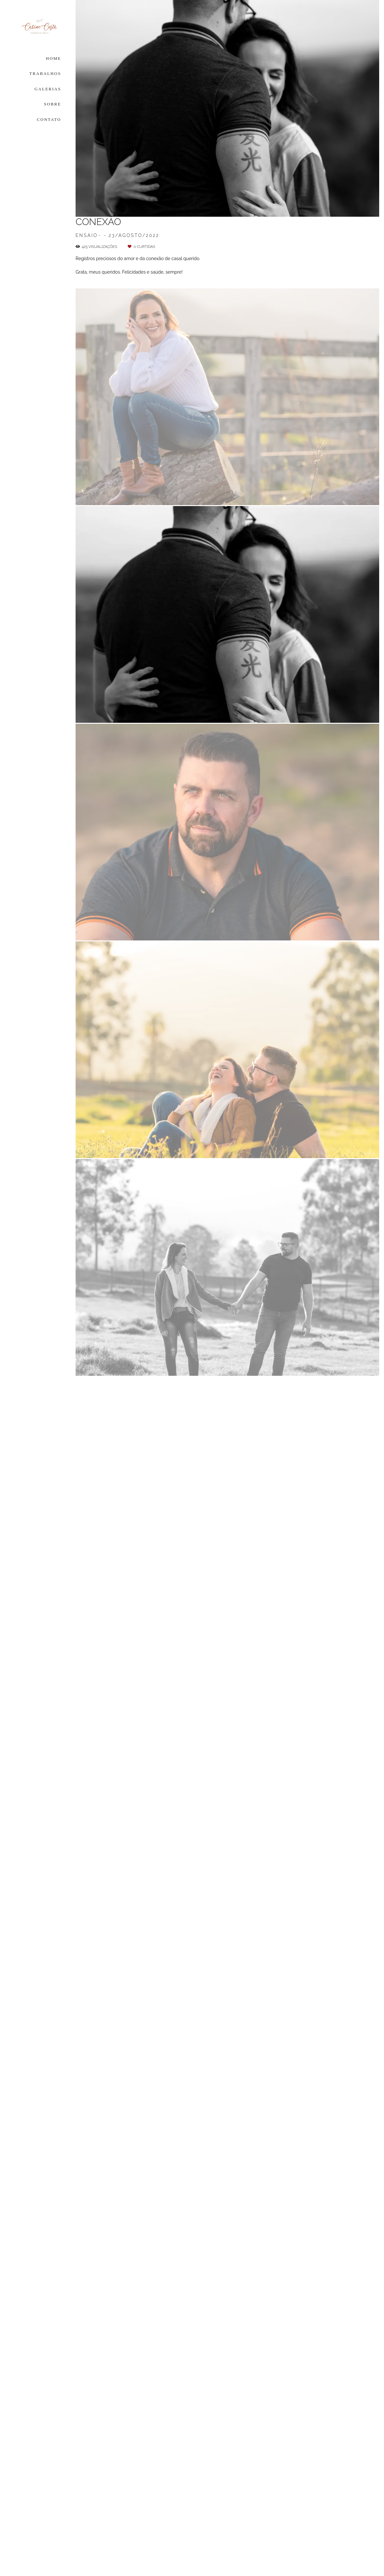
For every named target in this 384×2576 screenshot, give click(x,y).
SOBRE (52, 104)
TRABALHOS (45, 73)
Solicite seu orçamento (337, 569)
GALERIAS (47, 88)
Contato (323, 2531)
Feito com (227, 2570)
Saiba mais (176, 2529)
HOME (53, 58)
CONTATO (49, 119)
